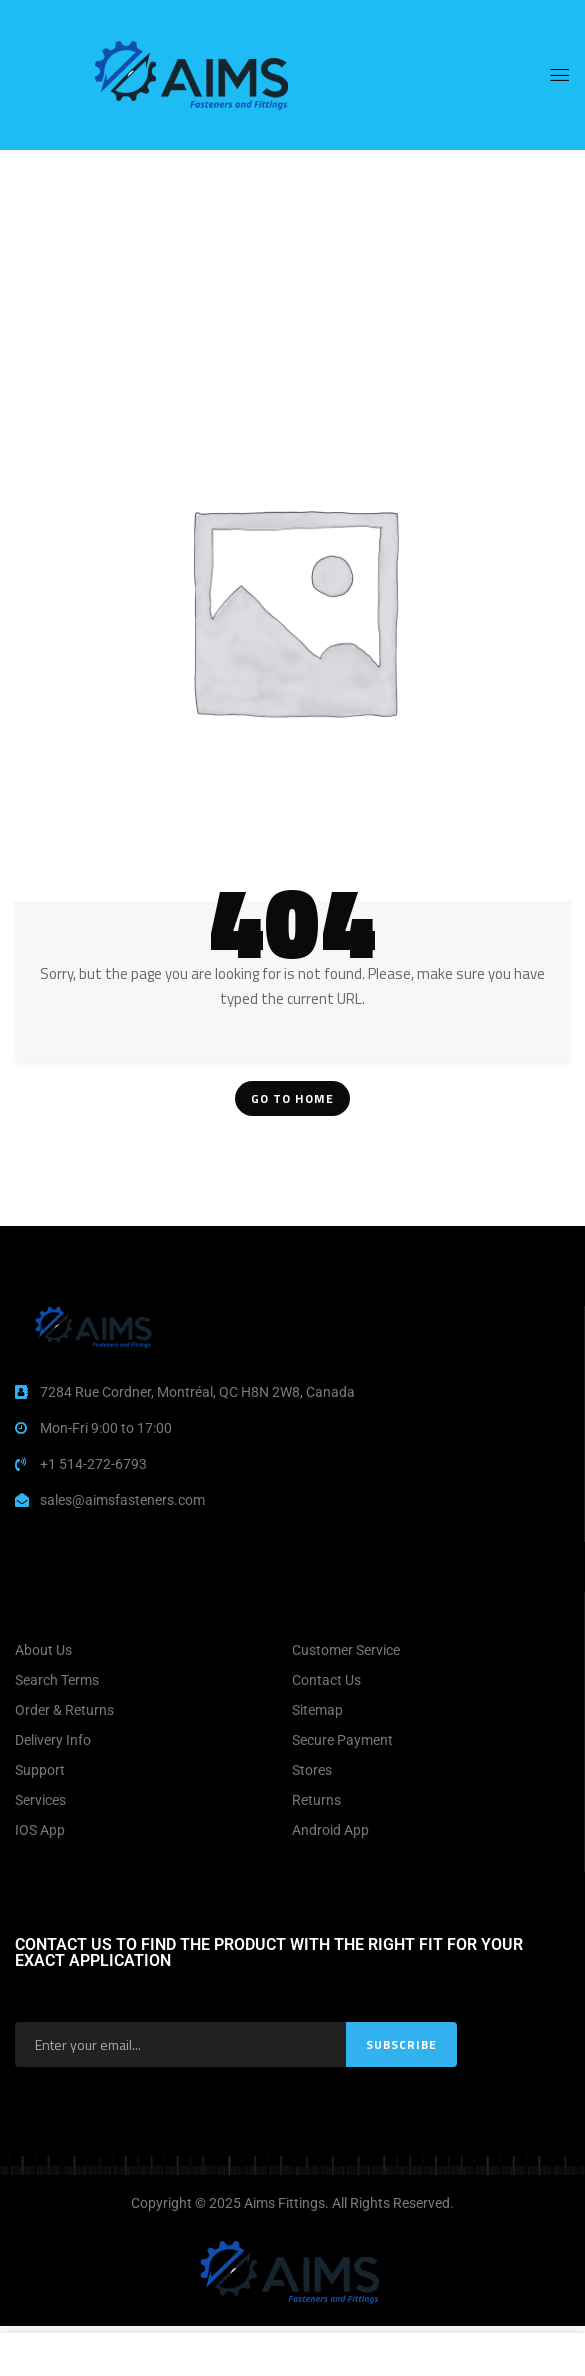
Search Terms (57, 1680)
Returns (316, 1800)
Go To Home (292, 1098)
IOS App (40, 1830)
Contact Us (326, 1680)
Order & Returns (64, 1710)
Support (40, 1770)
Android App (330, 1830)
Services (40, 1800)
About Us (43, 1650)
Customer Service (346, 1650)
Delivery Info (53, 1740)
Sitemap (317, 1710)
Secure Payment (342, 1740)
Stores (312, 1770)
